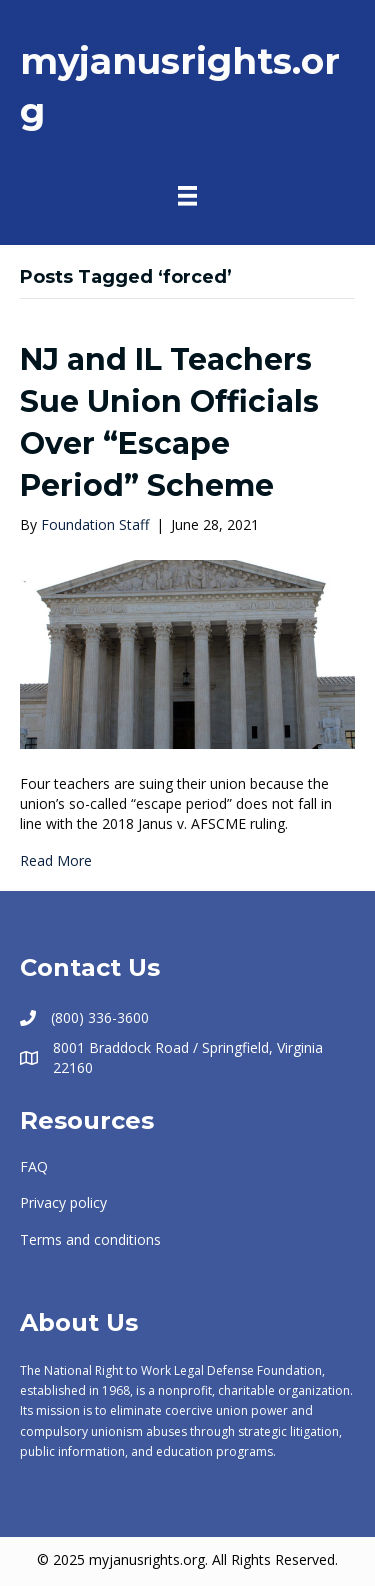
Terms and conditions (90, 1239)
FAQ (34, 1166)
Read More (56, 860)
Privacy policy (63, 1202)
